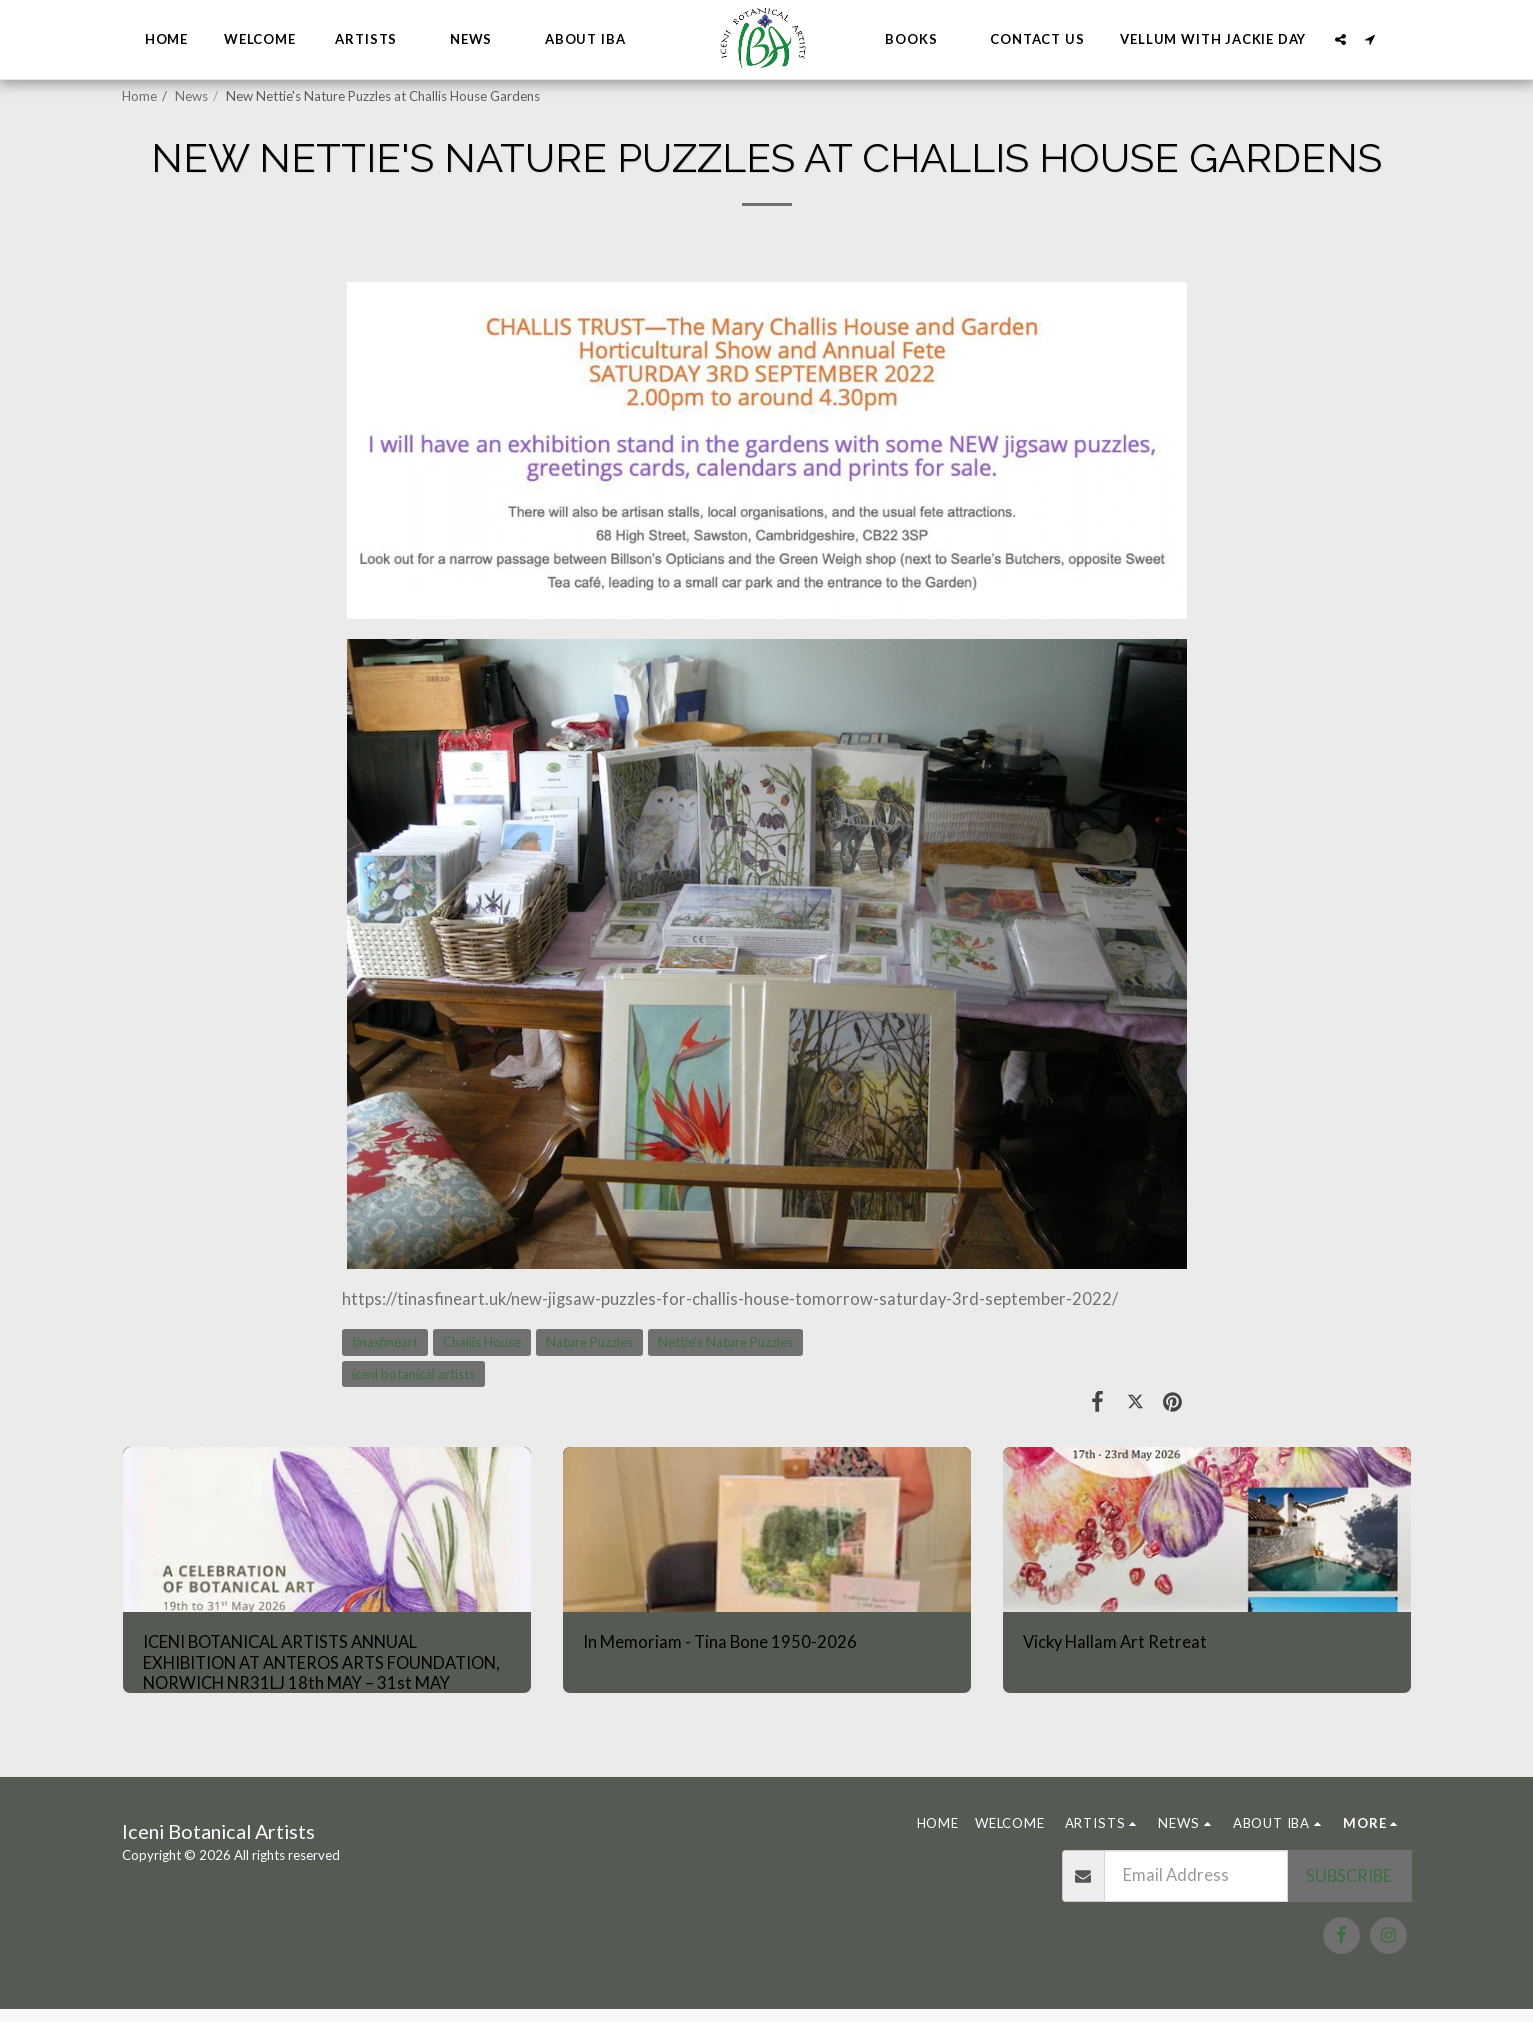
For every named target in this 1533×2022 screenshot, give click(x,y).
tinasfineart (385, 1342)
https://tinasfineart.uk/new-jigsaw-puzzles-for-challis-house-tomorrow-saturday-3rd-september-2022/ (730, 1299)
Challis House (482, 1342)
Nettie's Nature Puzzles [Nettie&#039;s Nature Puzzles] (725, 1342)
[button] (374, 40)
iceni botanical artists (413, 1374)
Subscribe (1349, 1876)
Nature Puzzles (589, 1342)
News (191, 96)
